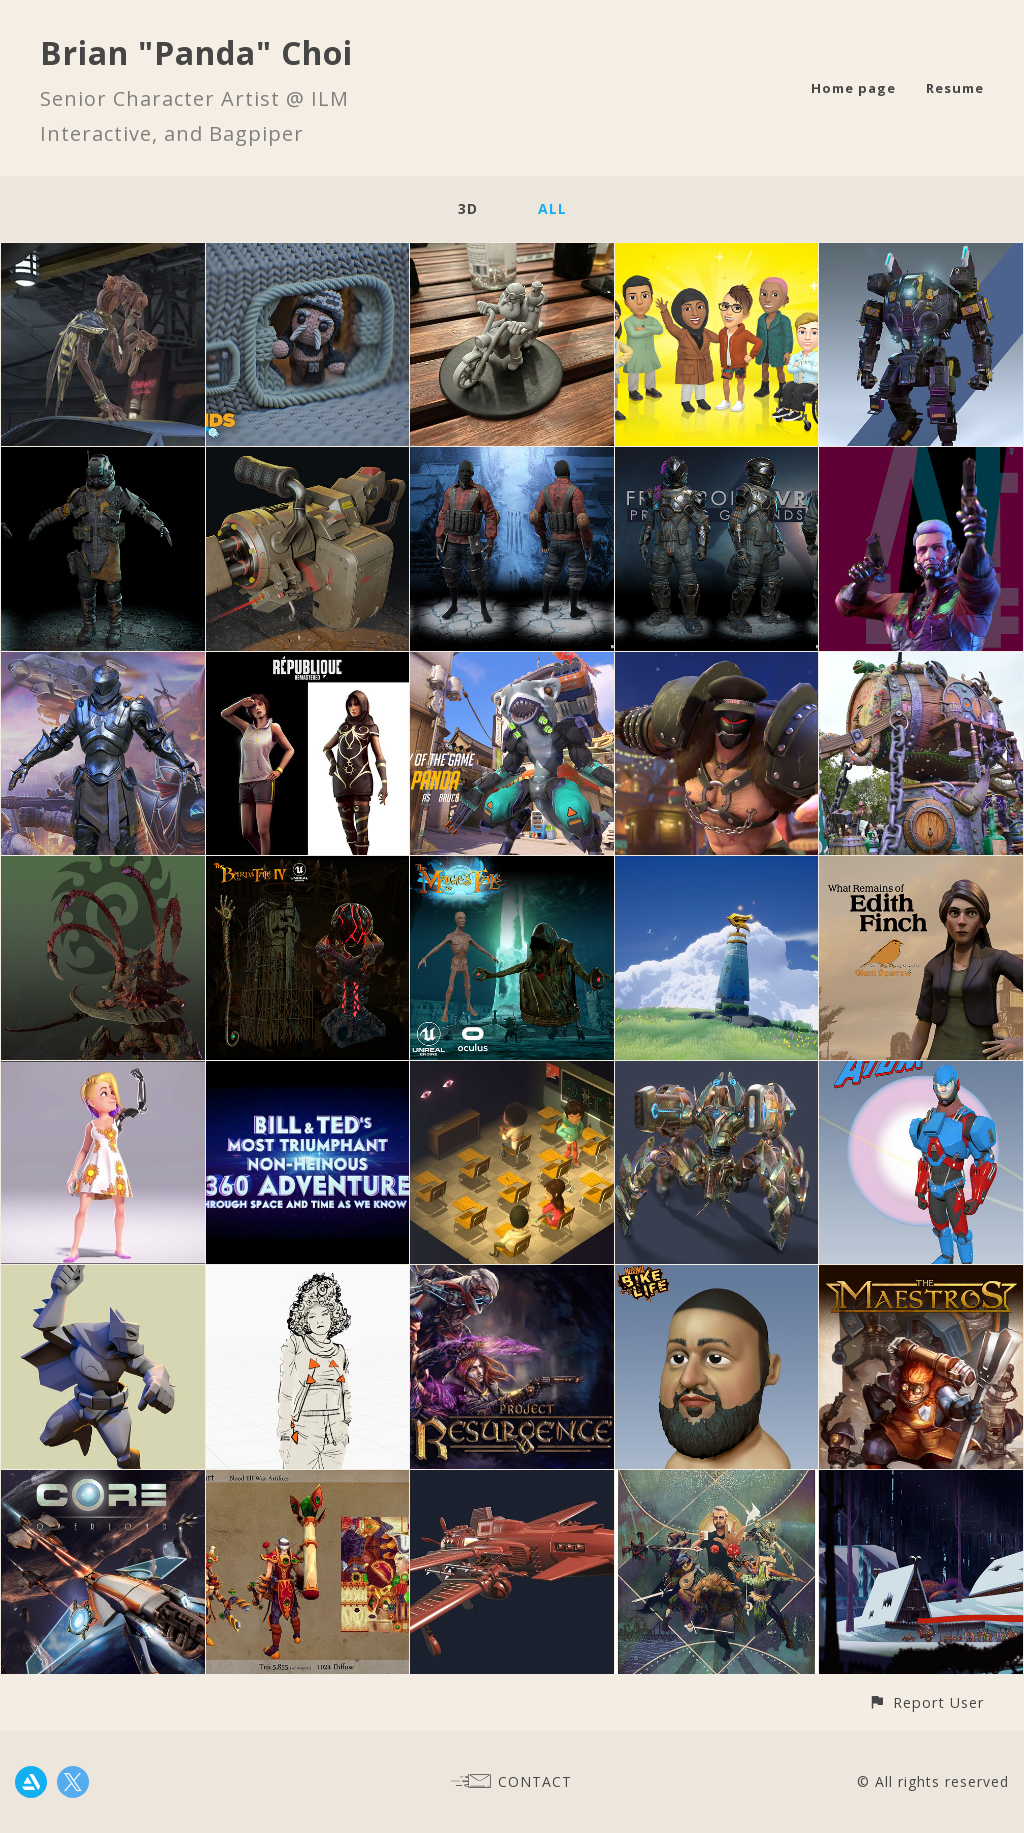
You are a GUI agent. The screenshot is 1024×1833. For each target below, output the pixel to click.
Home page (853, 88)
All (552, 208)
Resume (955, 88)
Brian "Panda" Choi (196, 52)
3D (468, 208)
